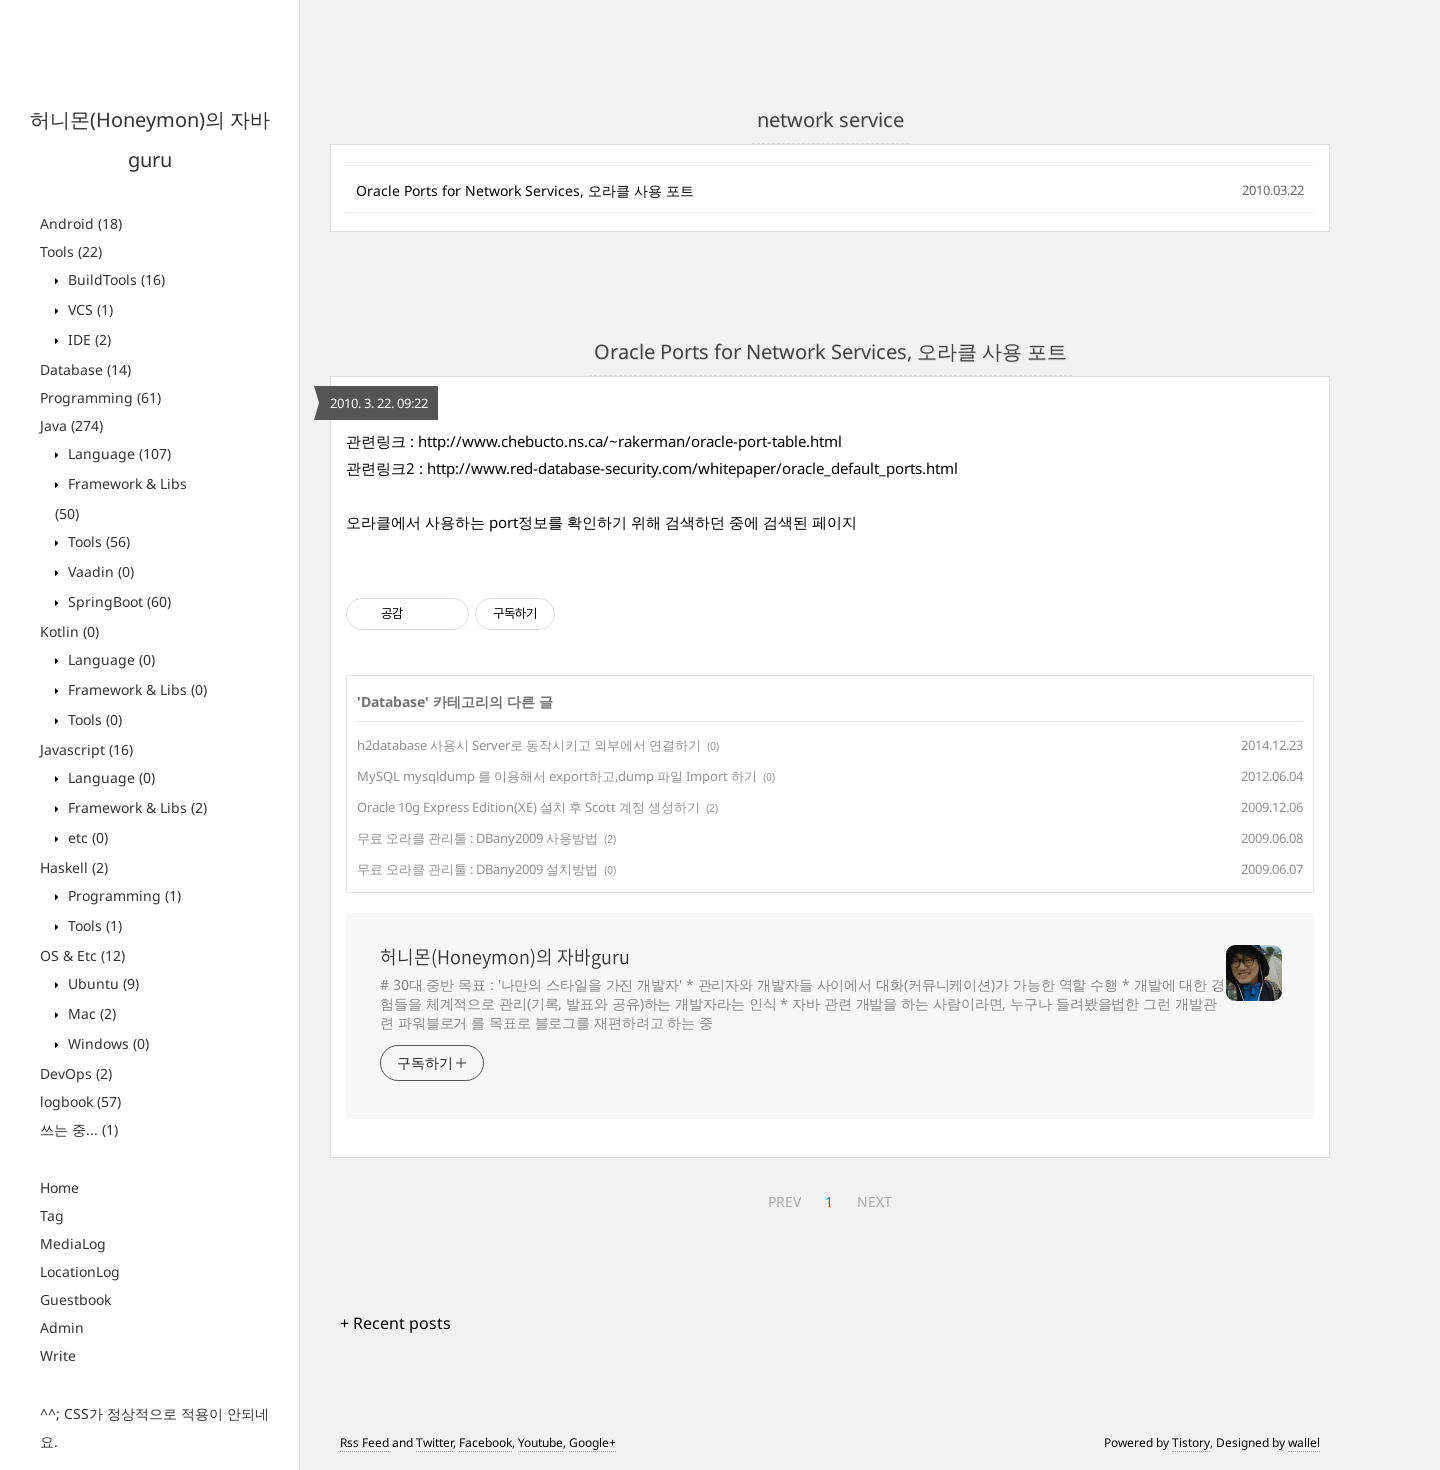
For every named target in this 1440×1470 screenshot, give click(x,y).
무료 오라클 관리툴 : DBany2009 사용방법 (477, 838)
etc (86, 837)
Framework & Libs (135, 689)
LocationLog (80, 1271)
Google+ (592, 1442)
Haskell (74, 867)
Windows (106, 1043)
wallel (1304, 1442)
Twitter (434, 1442)
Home (59, 1187)
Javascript (86, 749)
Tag (52, 1215)
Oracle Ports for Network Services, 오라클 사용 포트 (525, 190)
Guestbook (75, 1299)
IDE (87, 339)
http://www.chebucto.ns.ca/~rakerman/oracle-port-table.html (630, 441)
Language (117, 453)
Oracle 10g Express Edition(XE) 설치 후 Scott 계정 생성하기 (528, 807)
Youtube (540, 1442)
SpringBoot (117, 601)
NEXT (874, 1201)
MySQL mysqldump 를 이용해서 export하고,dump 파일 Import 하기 (557, 776)
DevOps (76, 1073)
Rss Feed (364, 1442)
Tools (71, 251)
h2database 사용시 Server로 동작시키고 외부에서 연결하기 (529, 745)
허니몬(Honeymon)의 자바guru (505, 957)
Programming (100, 397)
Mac (90, 1013)
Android (81, 223)
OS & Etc (82, 955)
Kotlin (69, 631)
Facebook (485, 1442)
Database (85, 369)
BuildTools (114, 279)
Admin (62, 1327)
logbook (80, 1101)
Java (71, 425)
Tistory (1191, 1442)
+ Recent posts (395, 1323)
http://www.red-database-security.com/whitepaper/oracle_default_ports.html (692, 468)
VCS (88, 309)
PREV (784, 1201)
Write (58, 1355)
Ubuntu (101, 983)
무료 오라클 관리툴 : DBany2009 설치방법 (477, 869)
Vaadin (99, 571)
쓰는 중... (79, 1129)
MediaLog (73, 1243)
